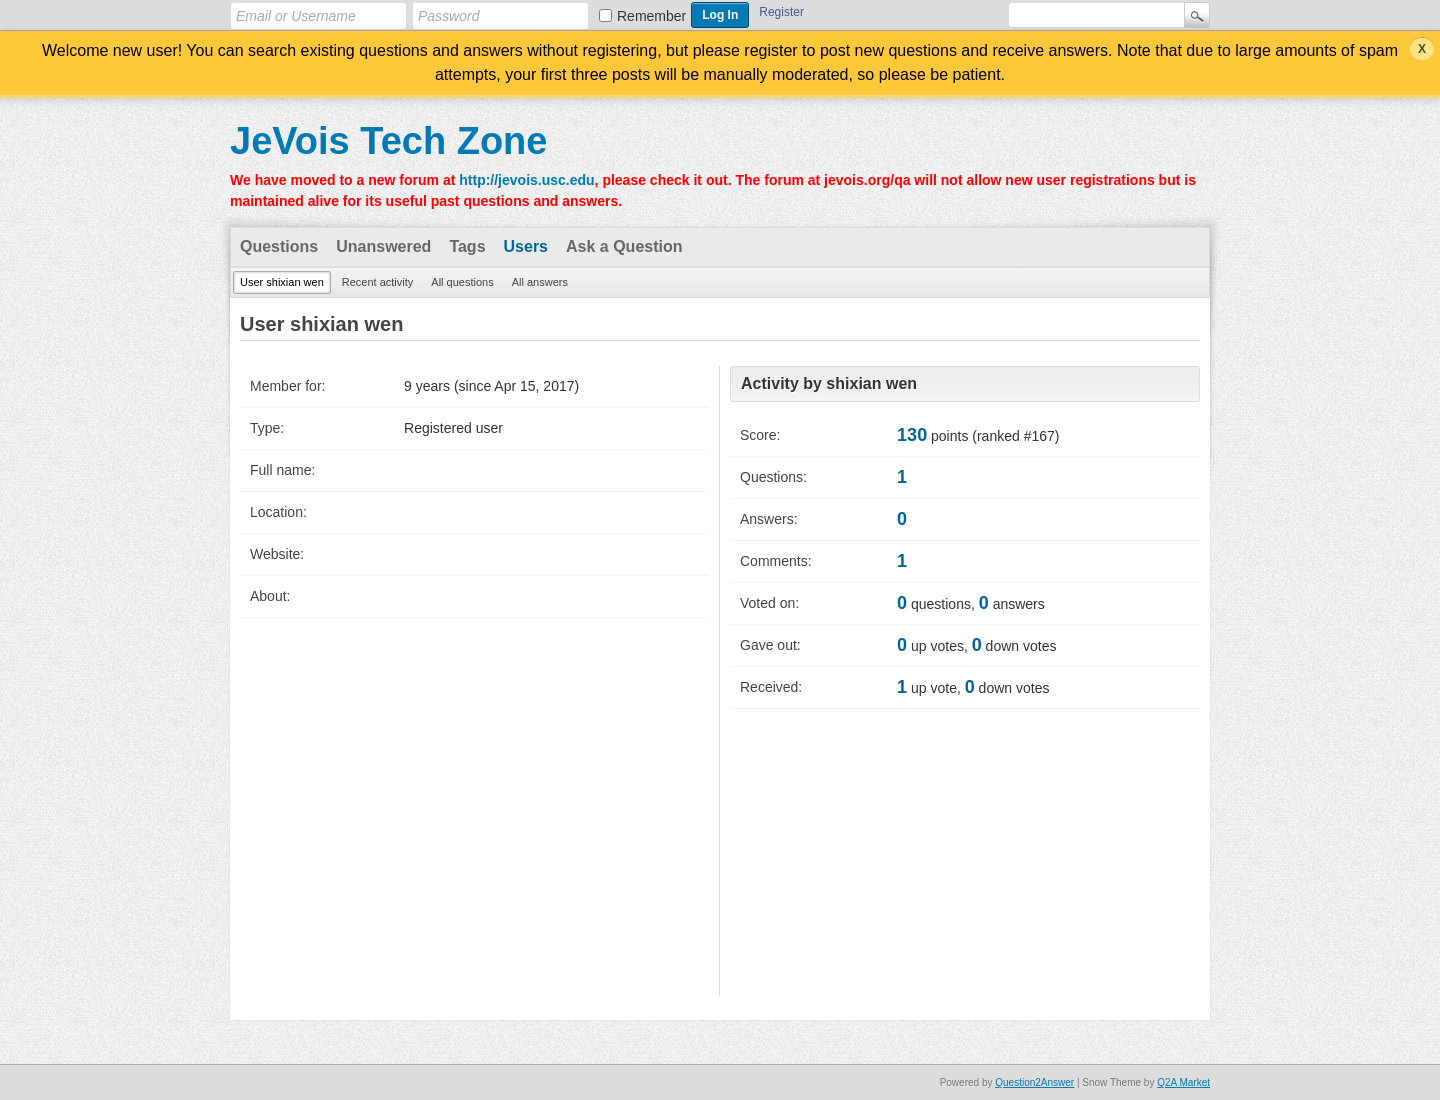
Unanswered (383, 246)
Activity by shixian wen (829, 383)
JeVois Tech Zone (388, 141)
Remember (651, 16)
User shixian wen (282, 282)
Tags (467, 246)
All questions (462, 282)
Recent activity (378, 282)
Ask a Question (624, 246)
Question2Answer (1034, 1082)
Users (526, 246)
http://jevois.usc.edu (526, 180)
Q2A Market (1183, 1082)
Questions (279, 246)
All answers (540, 282)
